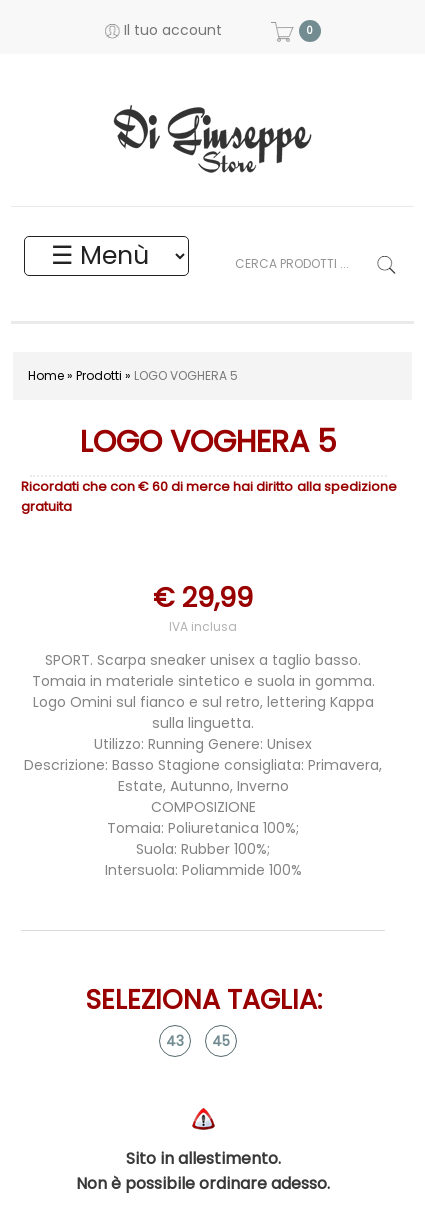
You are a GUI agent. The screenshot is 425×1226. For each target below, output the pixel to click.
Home (46, 375)
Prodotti (99, 375)
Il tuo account (163, 30)
